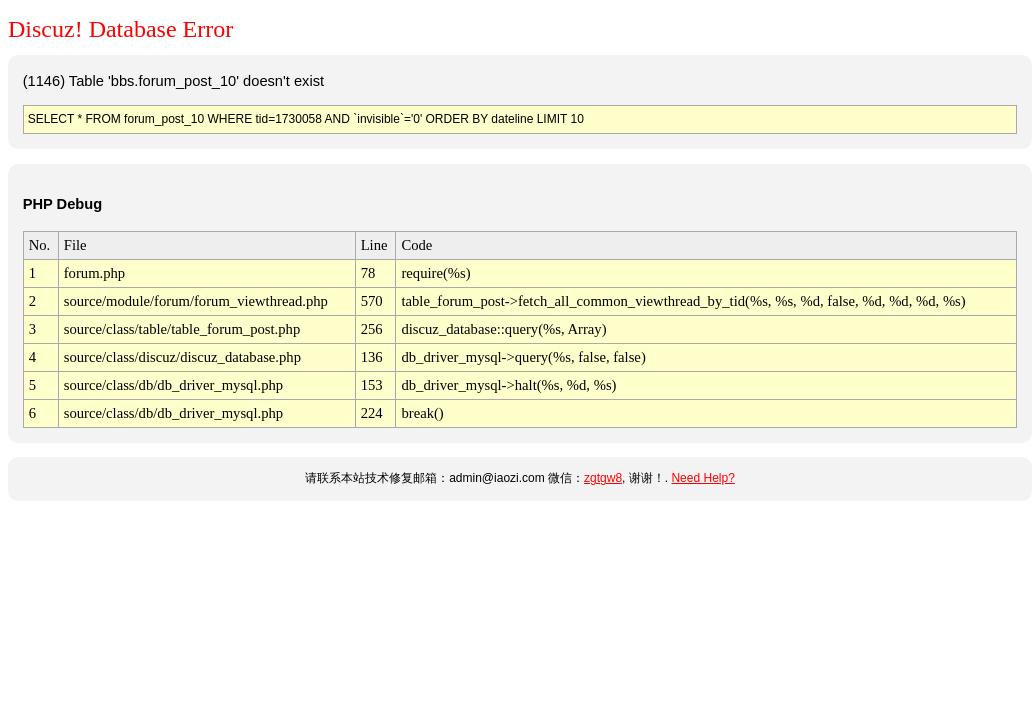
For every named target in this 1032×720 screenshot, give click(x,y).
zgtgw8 (603, 478)
